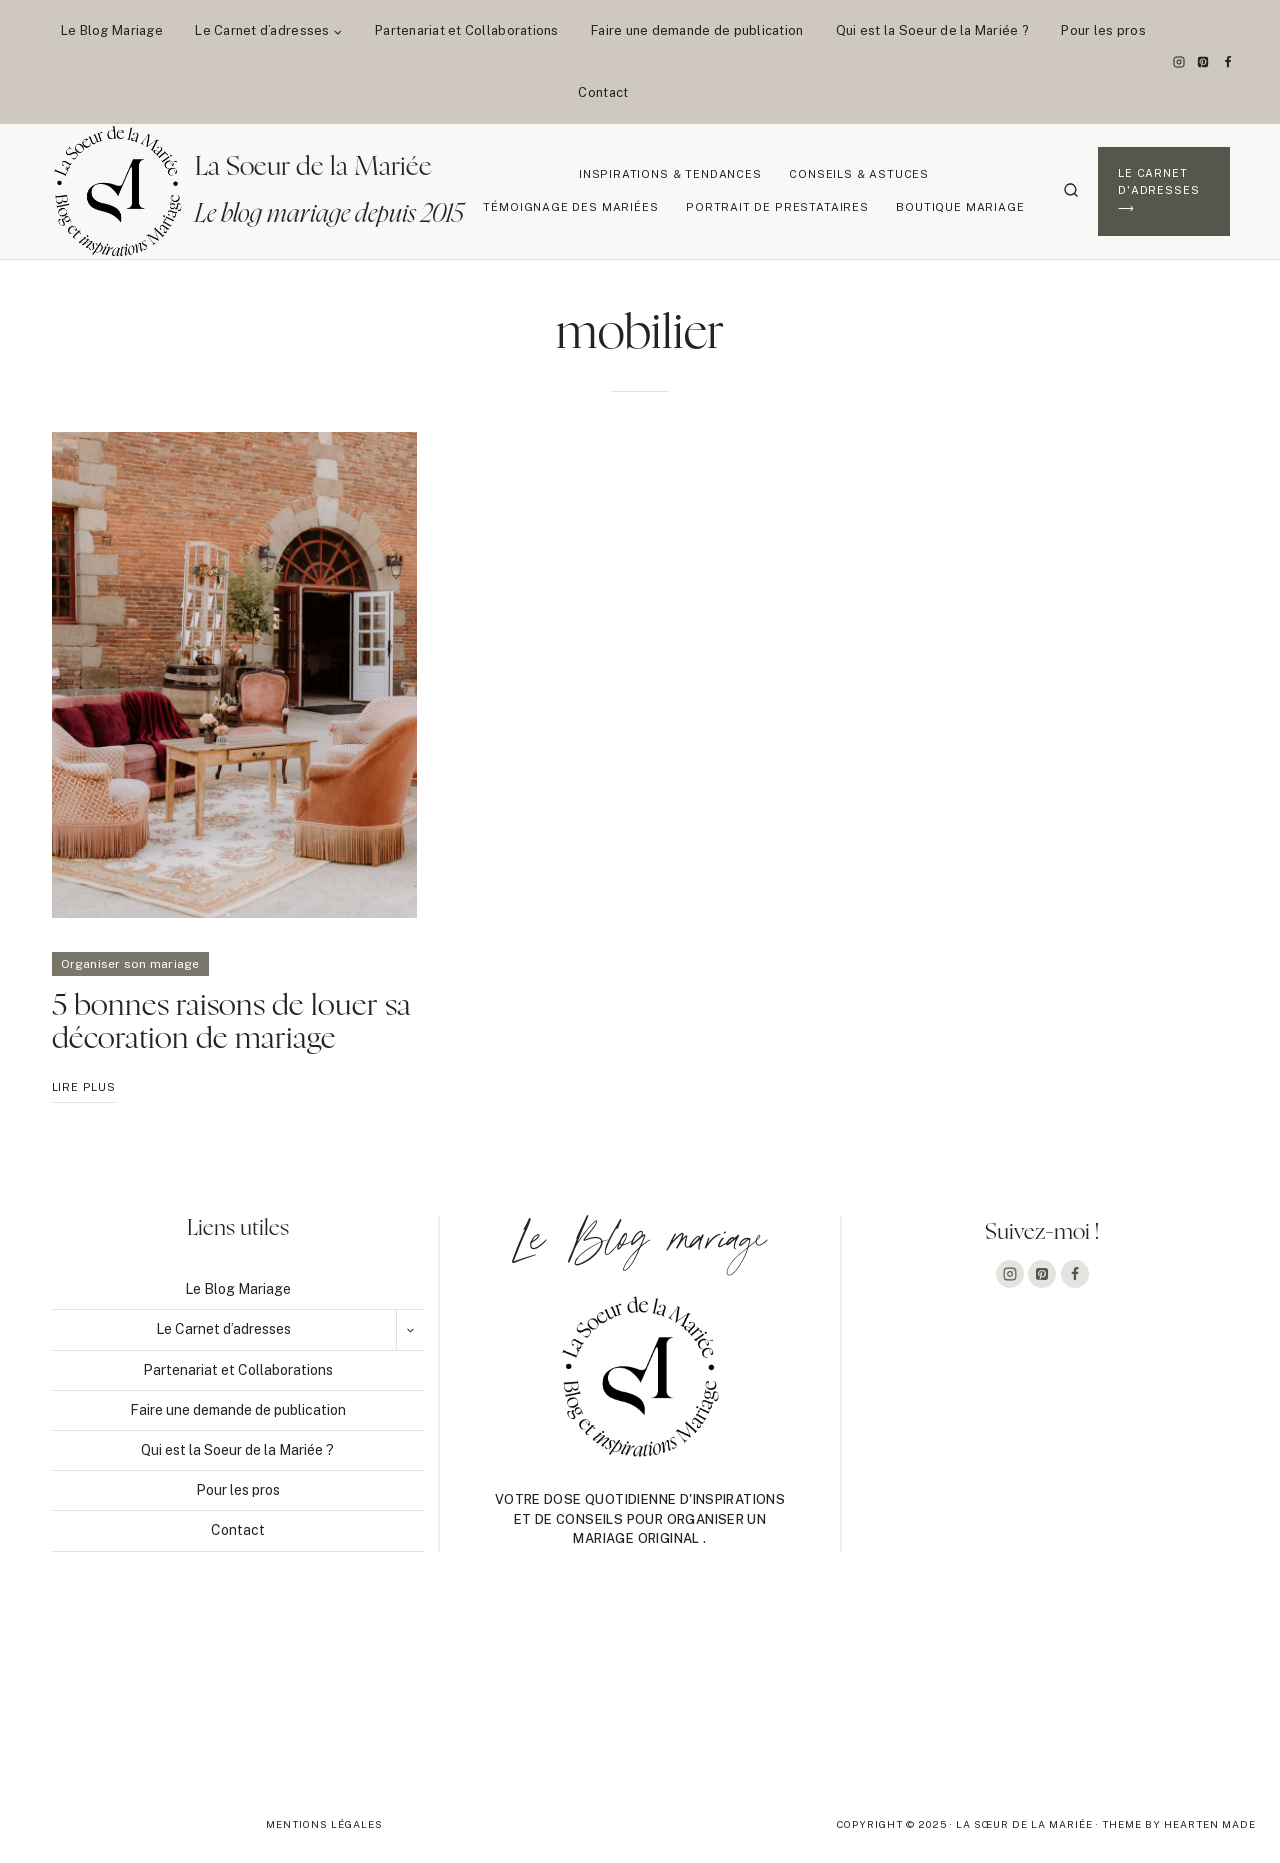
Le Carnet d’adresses (223, 1329)
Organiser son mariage (130, 964)
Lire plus (84, 1090)
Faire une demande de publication (697, 30)
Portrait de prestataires (777, 207)
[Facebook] (1228, 62)
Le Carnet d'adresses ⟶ (1158, 190)
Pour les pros (1103, 30)
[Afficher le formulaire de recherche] (1071, 191)
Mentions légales (324, 1824)
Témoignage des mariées (570, 207)
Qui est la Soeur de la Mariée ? (932, 30)
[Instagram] (1179, 62)
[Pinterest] (1203, 62)
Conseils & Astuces (859, 174)
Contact (603, 92)
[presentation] (235, 675)
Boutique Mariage (960, 207)
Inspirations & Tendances (670, 174)
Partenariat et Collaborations (467, 30)
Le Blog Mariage (112, 30)
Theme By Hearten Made (1179, 1824)
